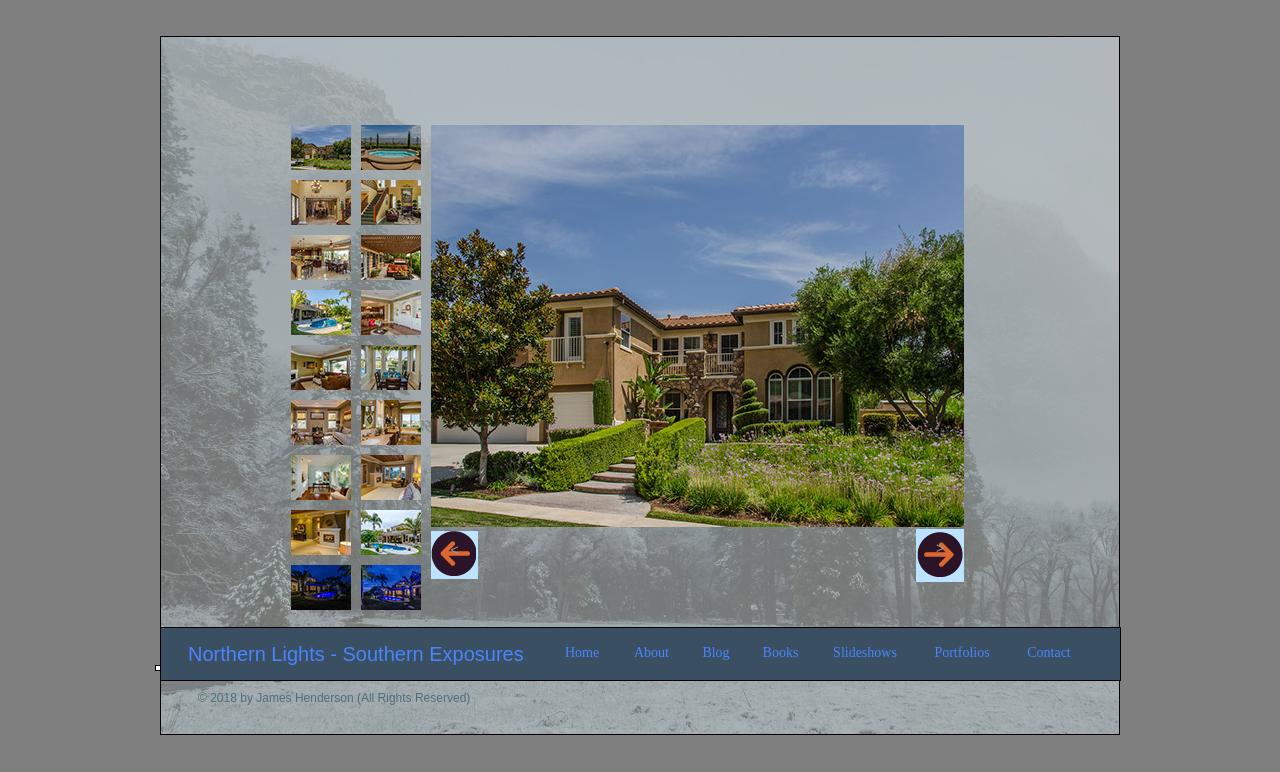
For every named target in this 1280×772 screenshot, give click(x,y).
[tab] (321, 147)
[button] (454, 555)
